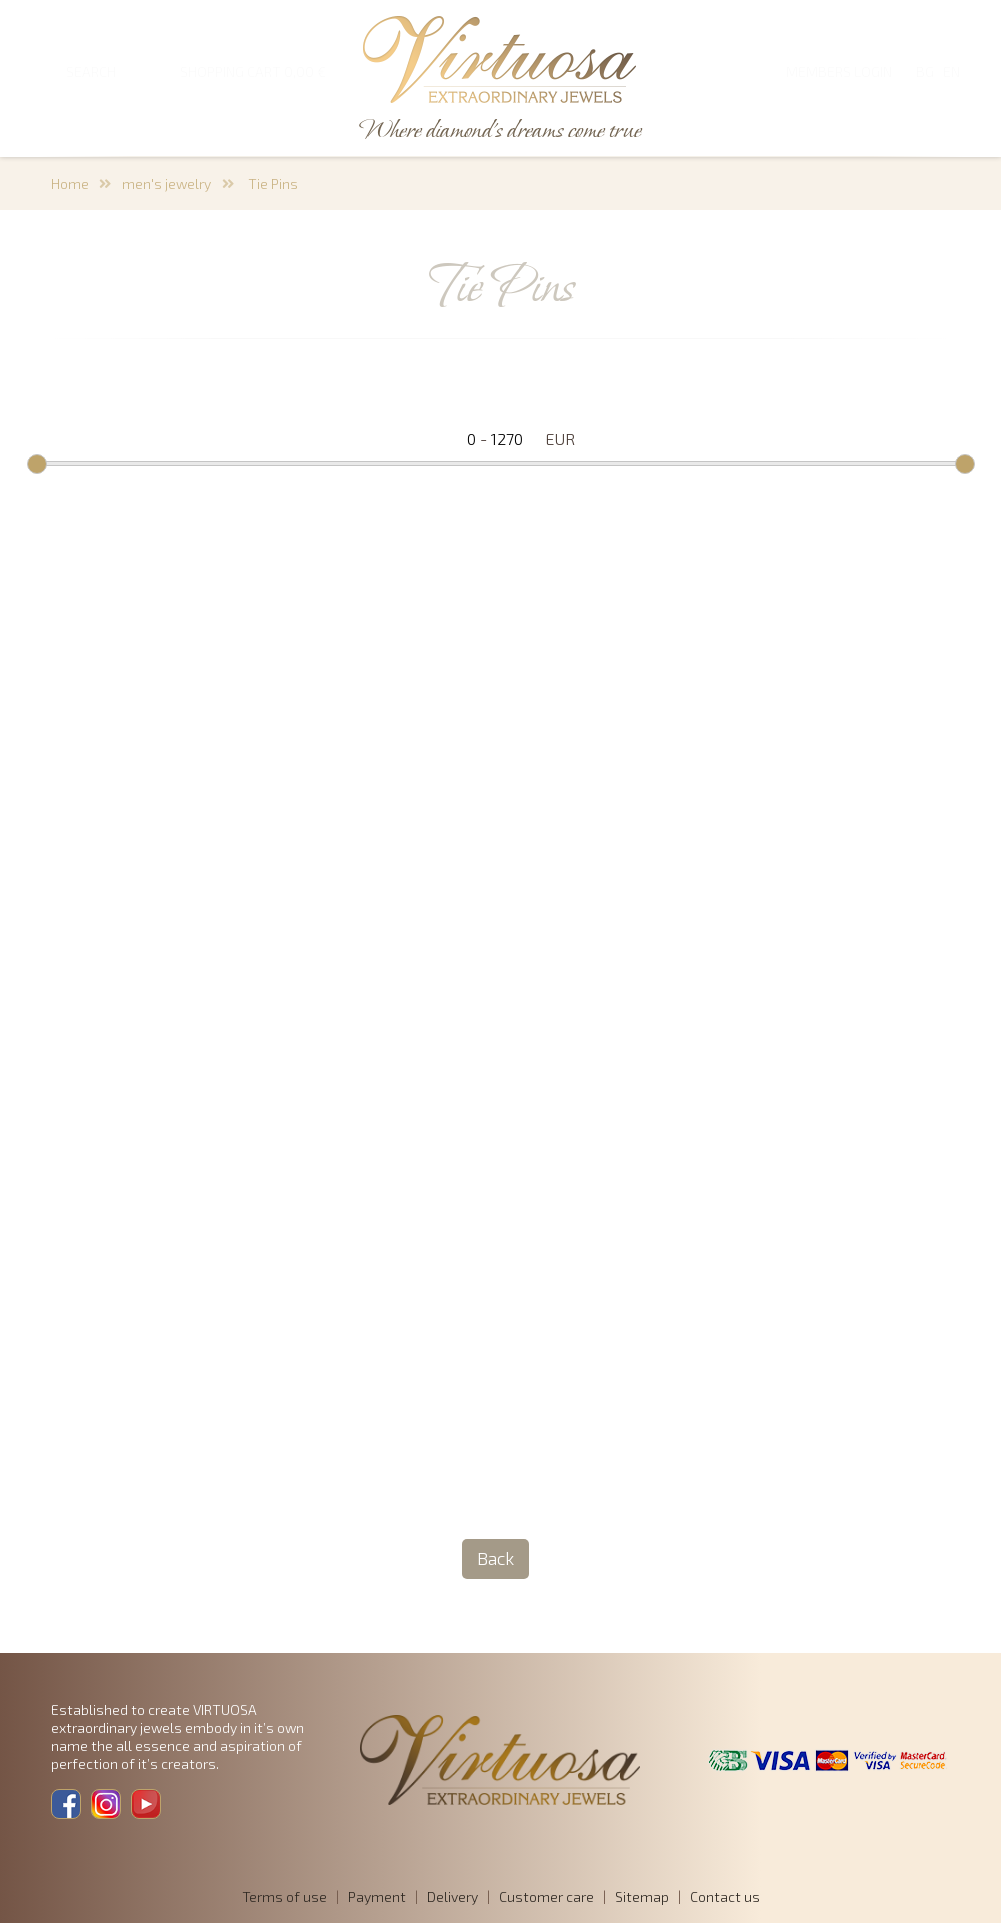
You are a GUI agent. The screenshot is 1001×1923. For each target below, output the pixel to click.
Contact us (725, 1896)
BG (925, 71)
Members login (839, 71)
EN (951, 71)
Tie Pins (271, 183)
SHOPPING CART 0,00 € (253, 71)
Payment (377, 1896)
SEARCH (91, 71)
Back (495, 1558)
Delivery (452, 1896)
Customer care (546, 1896)
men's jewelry (166, 183)
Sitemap (642, 1896)
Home (70, 183)
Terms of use (284, 1896)
